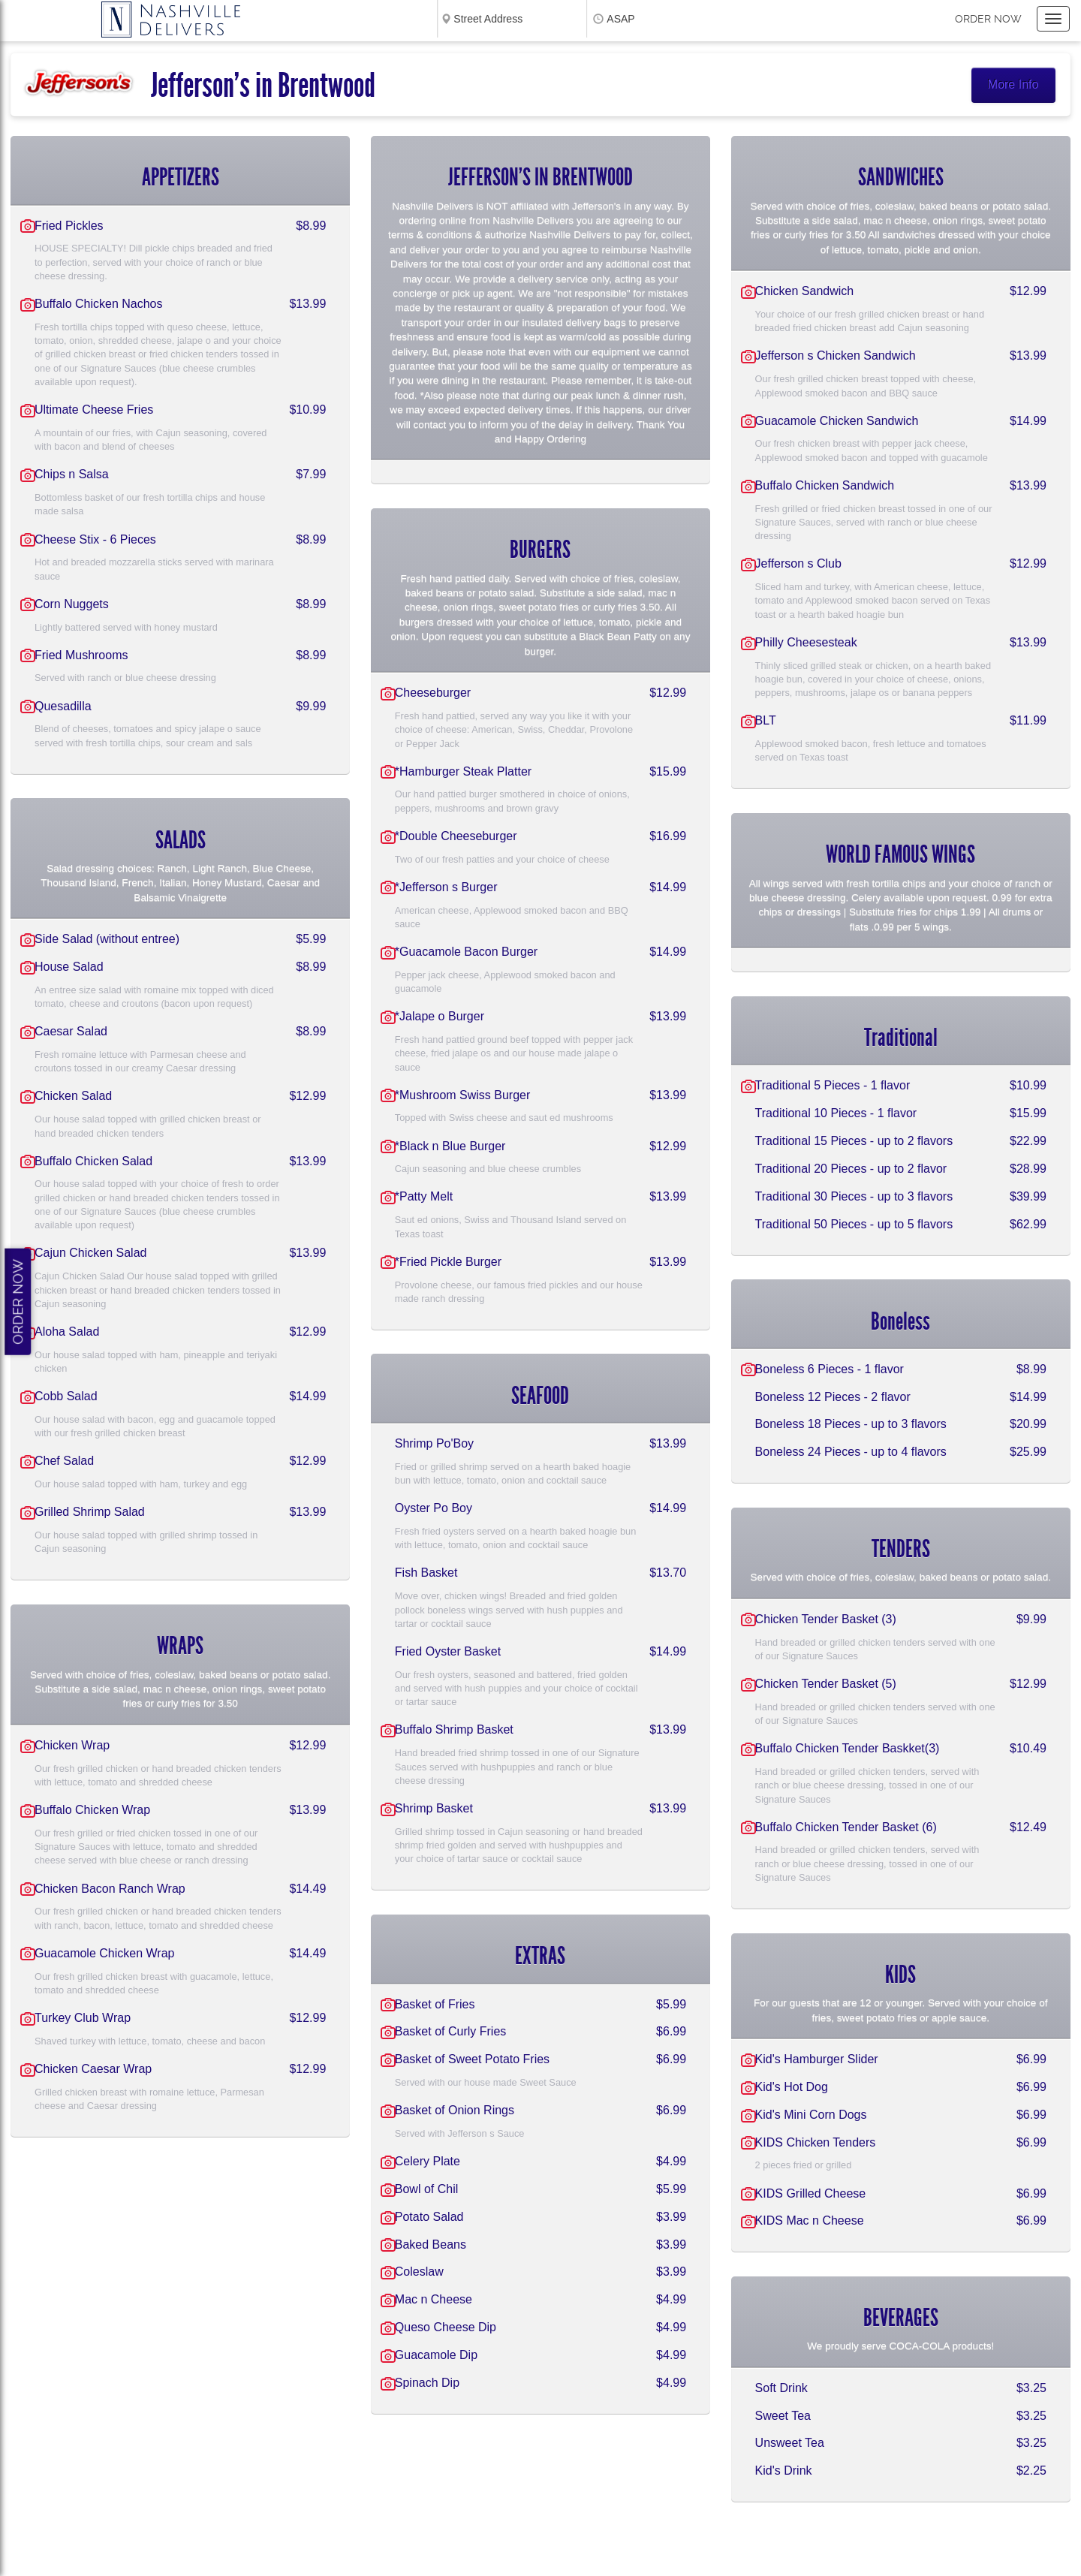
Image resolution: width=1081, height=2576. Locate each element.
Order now (988, 19)
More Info (1013, 84)
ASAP (620, 19)
